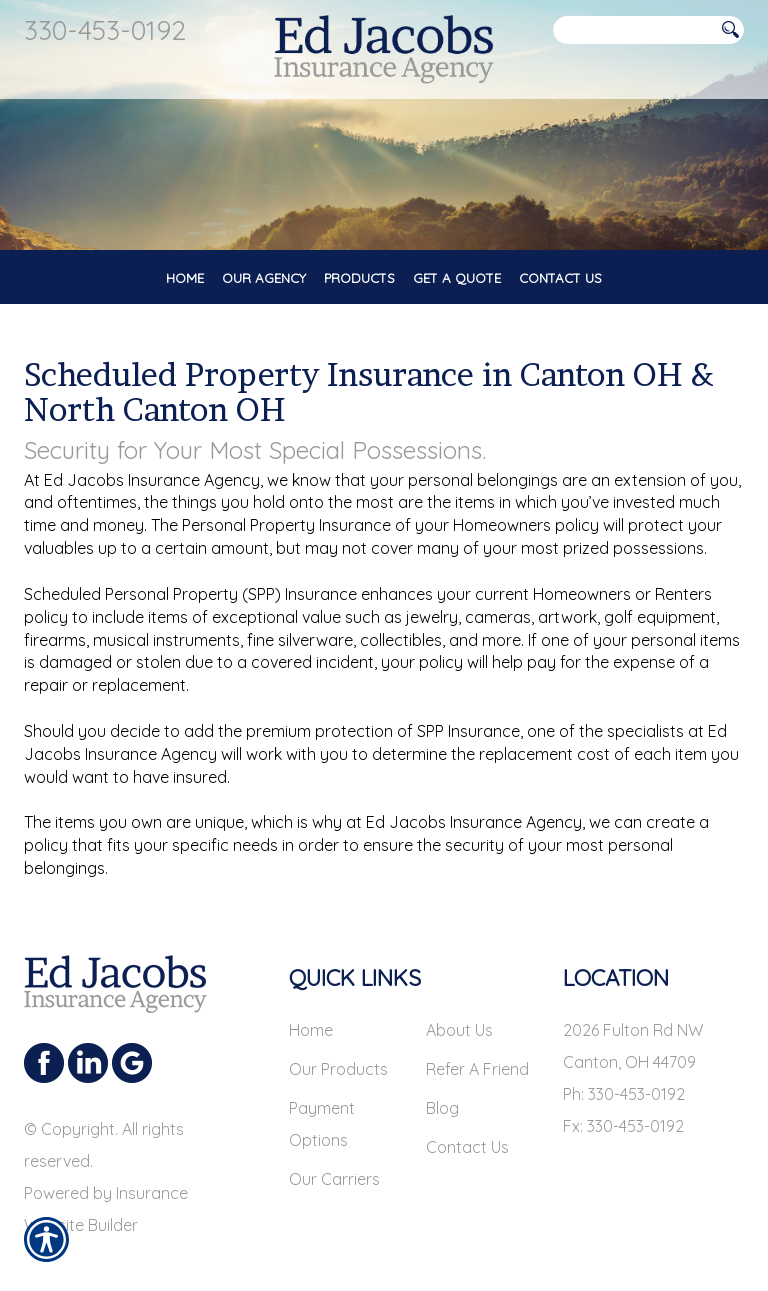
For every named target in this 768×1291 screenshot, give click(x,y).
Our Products (338, 1069)
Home (311, 1030)
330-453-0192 (105, 30)
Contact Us (467, 1147)
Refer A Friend (477, 1069)
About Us (459, 1030)
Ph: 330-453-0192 (624, 1094)
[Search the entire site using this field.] (634, 30)
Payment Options (322, 1124)
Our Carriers (334, 1179)
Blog (442, 1108)
